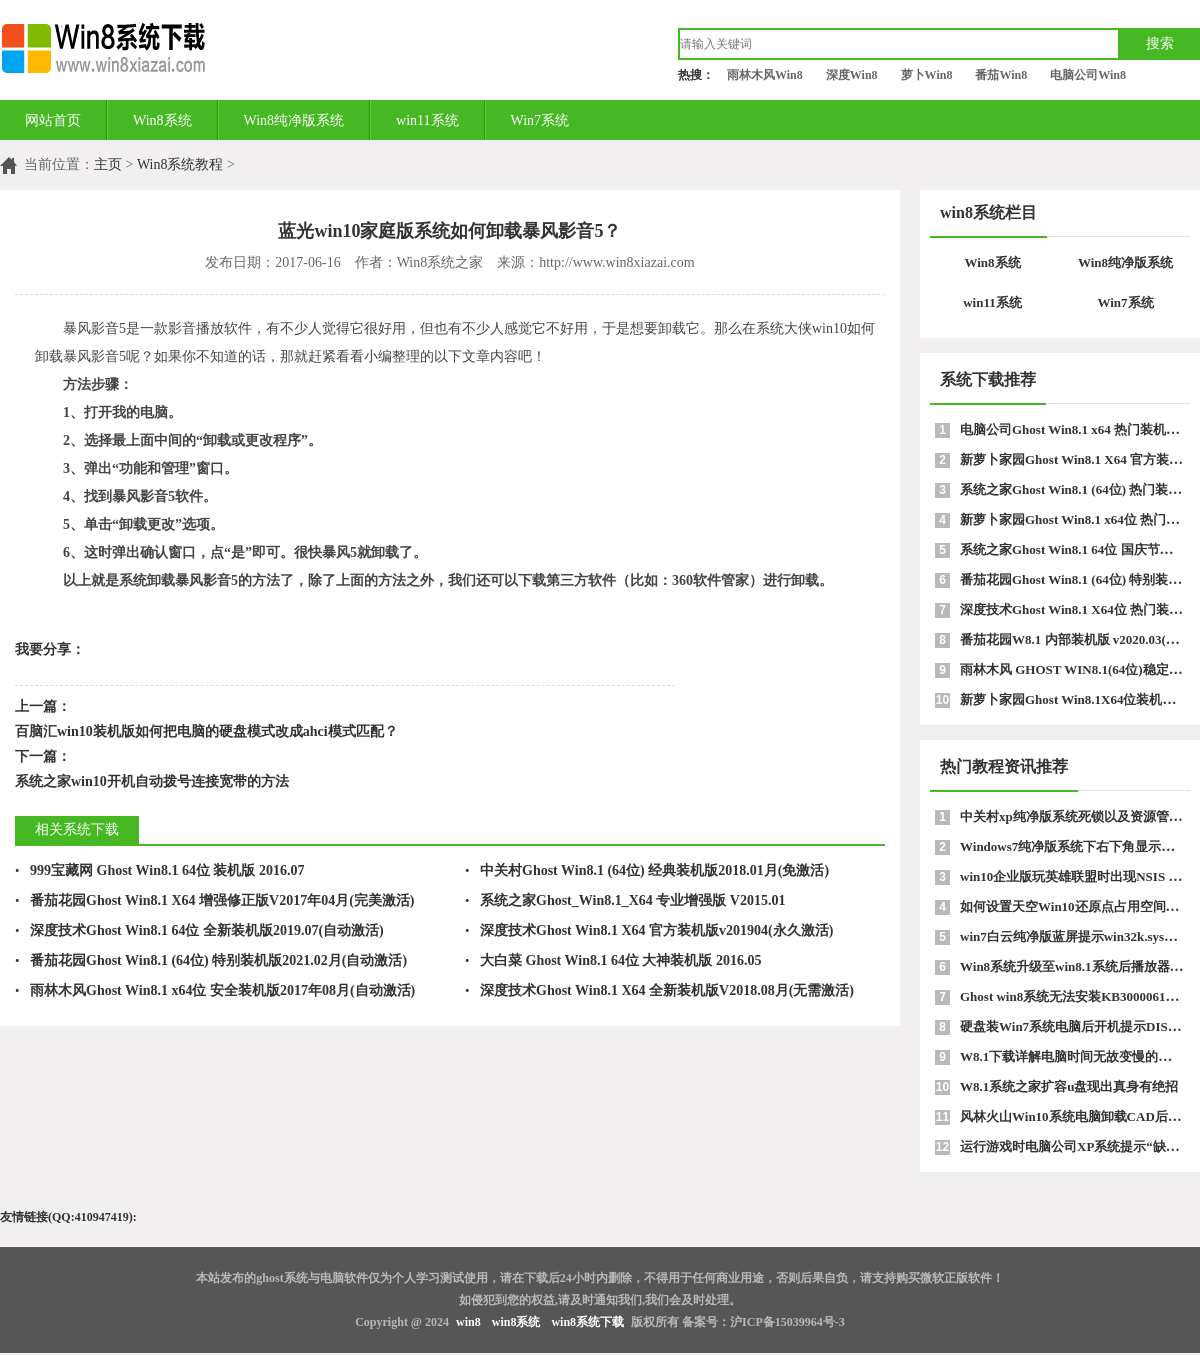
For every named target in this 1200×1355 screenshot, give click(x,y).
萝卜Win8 (927, 75)
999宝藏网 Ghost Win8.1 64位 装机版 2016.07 (159, 870)
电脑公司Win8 (1088, 75)
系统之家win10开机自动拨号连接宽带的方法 (152, 781)
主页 (108, 164)
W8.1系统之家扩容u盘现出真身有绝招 (1069, 1086)
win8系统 (516, 1322)
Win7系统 (540, 120)
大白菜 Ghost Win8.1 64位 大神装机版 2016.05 (613, 960)
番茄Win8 (1001, 75)
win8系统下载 (587, 1322)
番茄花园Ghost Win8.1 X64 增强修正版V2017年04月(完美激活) (215, 900)
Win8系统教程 (180, 164)
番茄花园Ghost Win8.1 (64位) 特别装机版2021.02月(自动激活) (211, 960)
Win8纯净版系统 (294, 120)
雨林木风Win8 (765, 75)
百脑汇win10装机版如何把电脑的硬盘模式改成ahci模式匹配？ (206, 731)
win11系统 (427, 120)
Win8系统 (162, 120)
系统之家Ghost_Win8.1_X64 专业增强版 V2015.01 (625, 900)
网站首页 (53, 120)
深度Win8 (852, 75)
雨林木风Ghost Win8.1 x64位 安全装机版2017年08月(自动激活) (215, 990)
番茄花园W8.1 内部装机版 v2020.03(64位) (1078, 639)
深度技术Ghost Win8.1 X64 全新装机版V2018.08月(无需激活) (659, 990)
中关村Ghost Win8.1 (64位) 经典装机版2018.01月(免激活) (647, 870)
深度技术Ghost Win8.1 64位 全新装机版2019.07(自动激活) (199, 930)
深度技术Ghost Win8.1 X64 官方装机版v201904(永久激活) (649, 930)
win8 (468, 1322)
